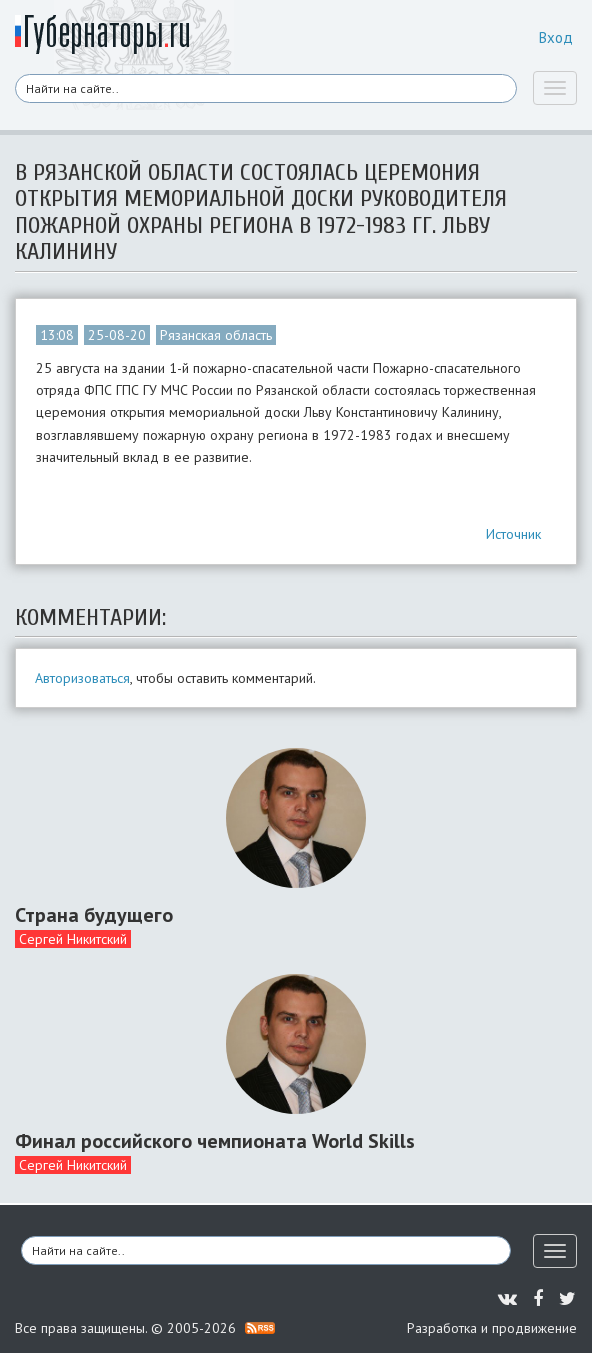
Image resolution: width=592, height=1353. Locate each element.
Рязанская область (216, 335)
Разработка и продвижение (492, 1328)
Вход (556, 37)
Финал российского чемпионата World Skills (215, 1141)
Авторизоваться (82, 678)
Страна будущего (94, 915)
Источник (513, 534)
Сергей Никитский (73, 939)
